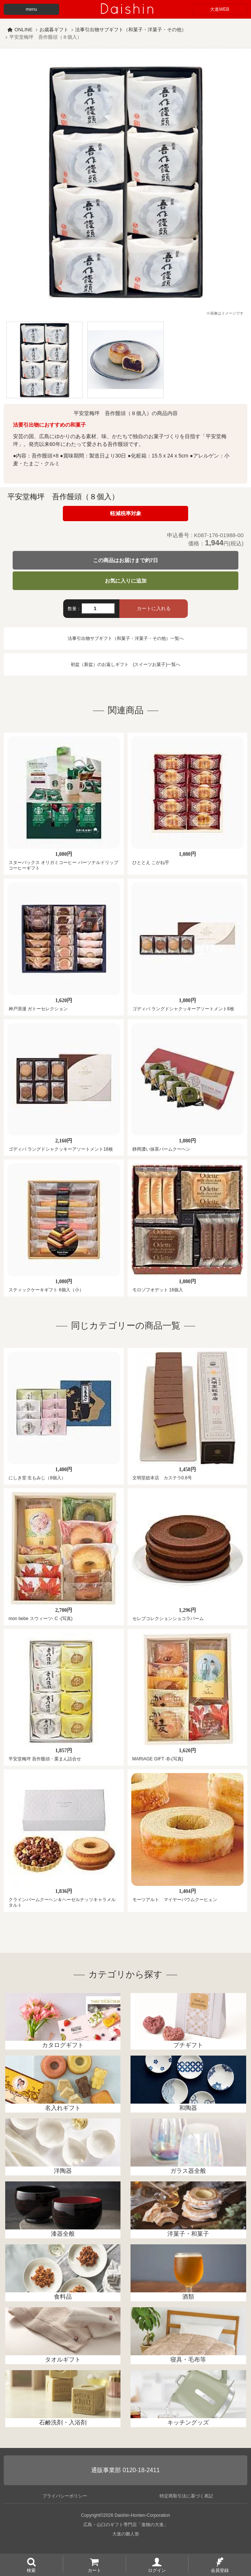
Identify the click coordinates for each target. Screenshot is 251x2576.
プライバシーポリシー (64, 2496)
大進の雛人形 (125, 2534)
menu (31, 9)
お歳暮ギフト (53, 29)
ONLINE (23, 29)
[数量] (98, 608)
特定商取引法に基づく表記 (186, 2496)
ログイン (157, 2570)
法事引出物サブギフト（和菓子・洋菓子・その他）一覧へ (126, 638)
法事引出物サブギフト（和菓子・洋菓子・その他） (130, 29)
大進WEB (219, 9)
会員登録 (220, 2570)
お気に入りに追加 (126, 581)
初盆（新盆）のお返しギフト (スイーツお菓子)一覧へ (126, 664)
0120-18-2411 (141, 2470)
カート (94, 2570)
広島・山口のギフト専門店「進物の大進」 (125, 2524)
